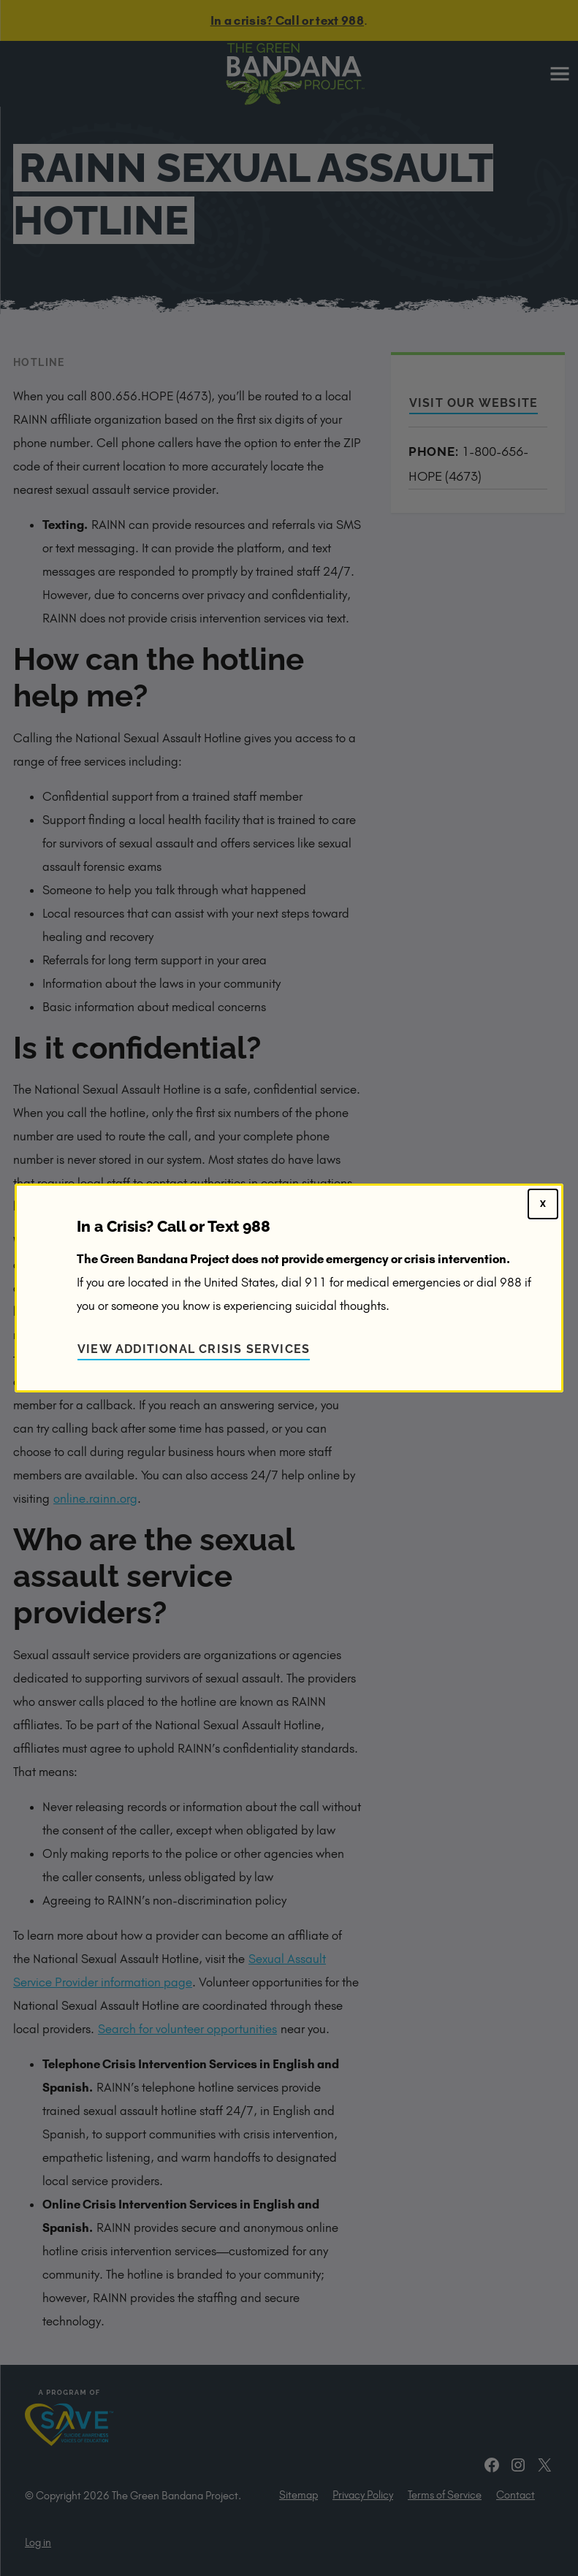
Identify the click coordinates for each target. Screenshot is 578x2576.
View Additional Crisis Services (193, 1349)
